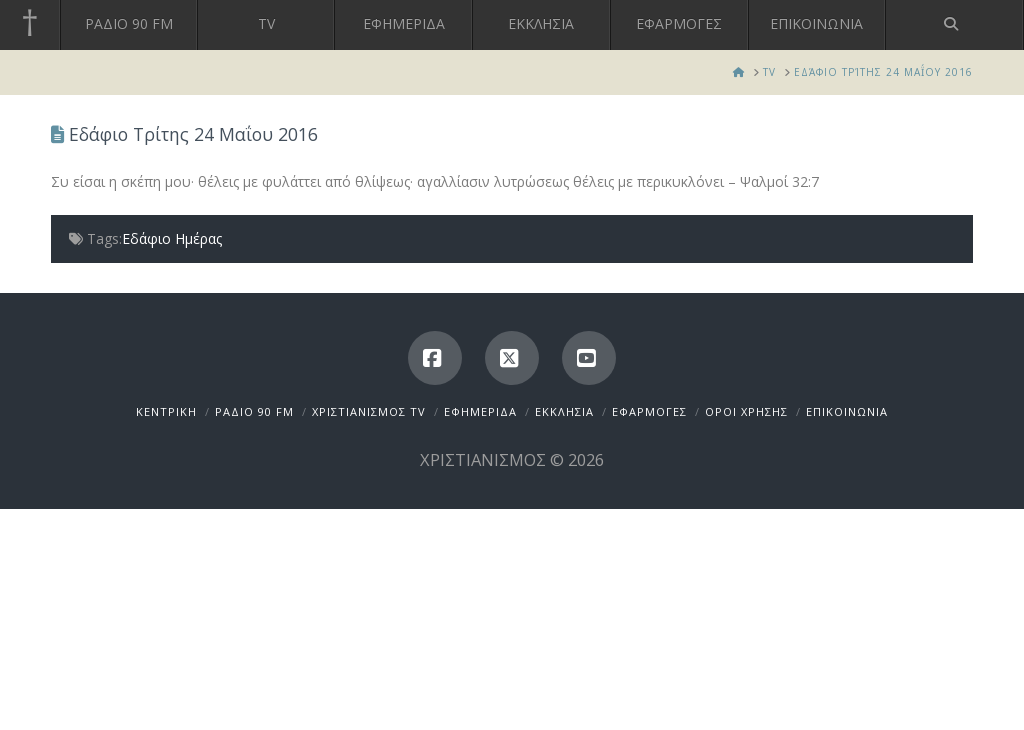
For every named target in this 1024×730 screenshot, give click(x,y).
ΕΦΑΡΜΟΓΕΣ (649, 411)
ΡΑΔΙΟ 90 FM (254, 411)
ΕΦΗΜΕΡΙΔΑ (480, 411)
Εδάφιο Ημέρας (172, 238)
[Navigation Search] (955, 25)
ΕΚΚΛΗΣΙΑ (564, 411)
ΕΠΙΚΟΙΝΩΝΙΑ (847, 411)
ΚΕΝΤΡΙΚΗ (166, 411)
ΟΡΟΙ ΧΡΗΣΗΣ (746, 411)
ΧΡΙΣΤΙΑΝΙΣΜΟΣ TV (369, 411)
